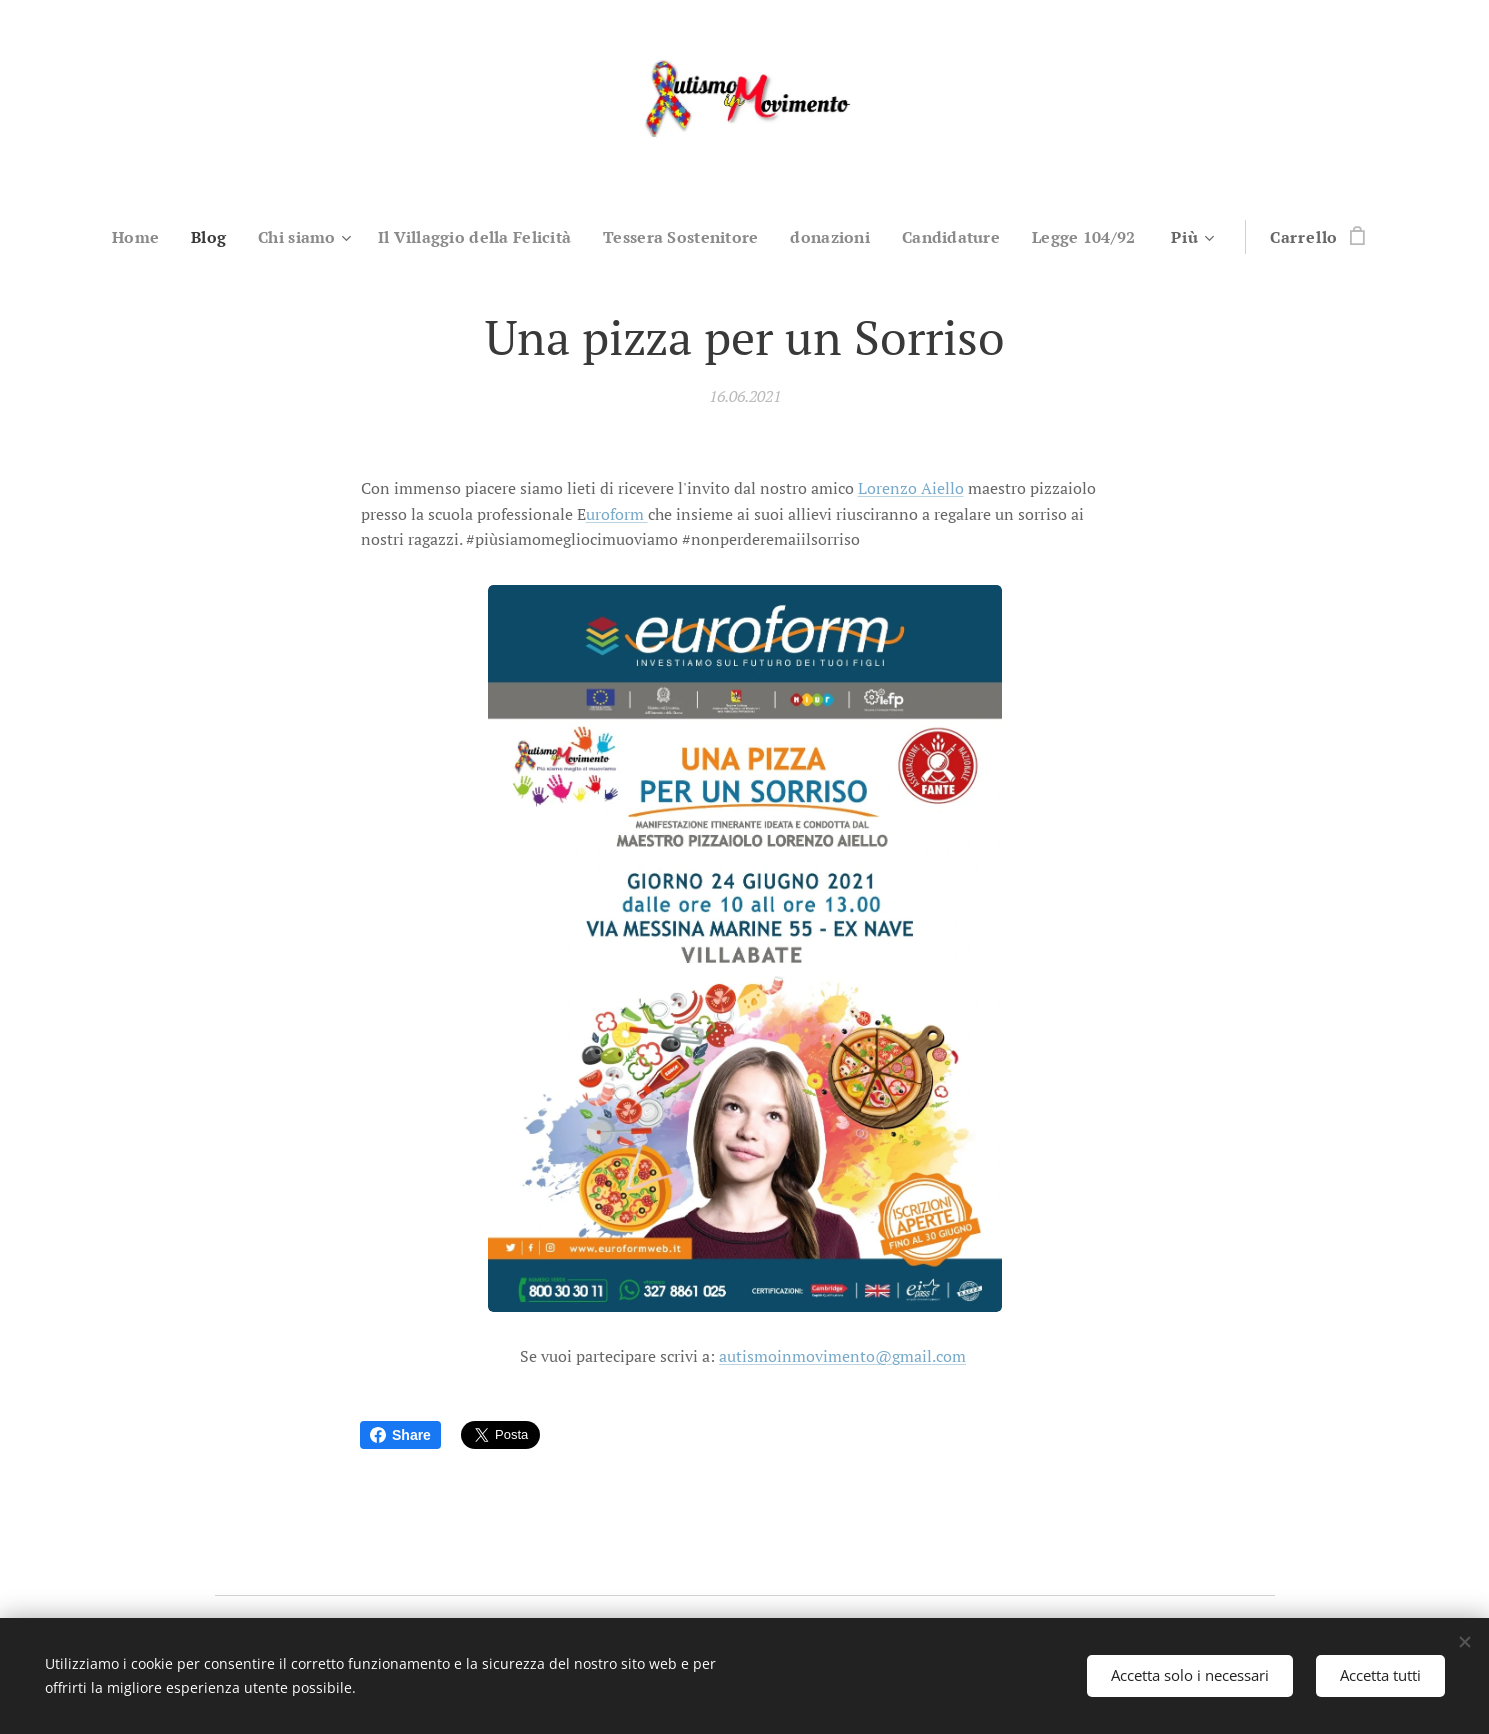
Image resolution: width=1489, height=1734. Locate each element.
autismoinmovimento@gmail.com (842, 1356)
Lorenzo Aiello (910, 488)
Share (400, 1435)
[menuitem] (119, 237)
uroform (616, 513)
